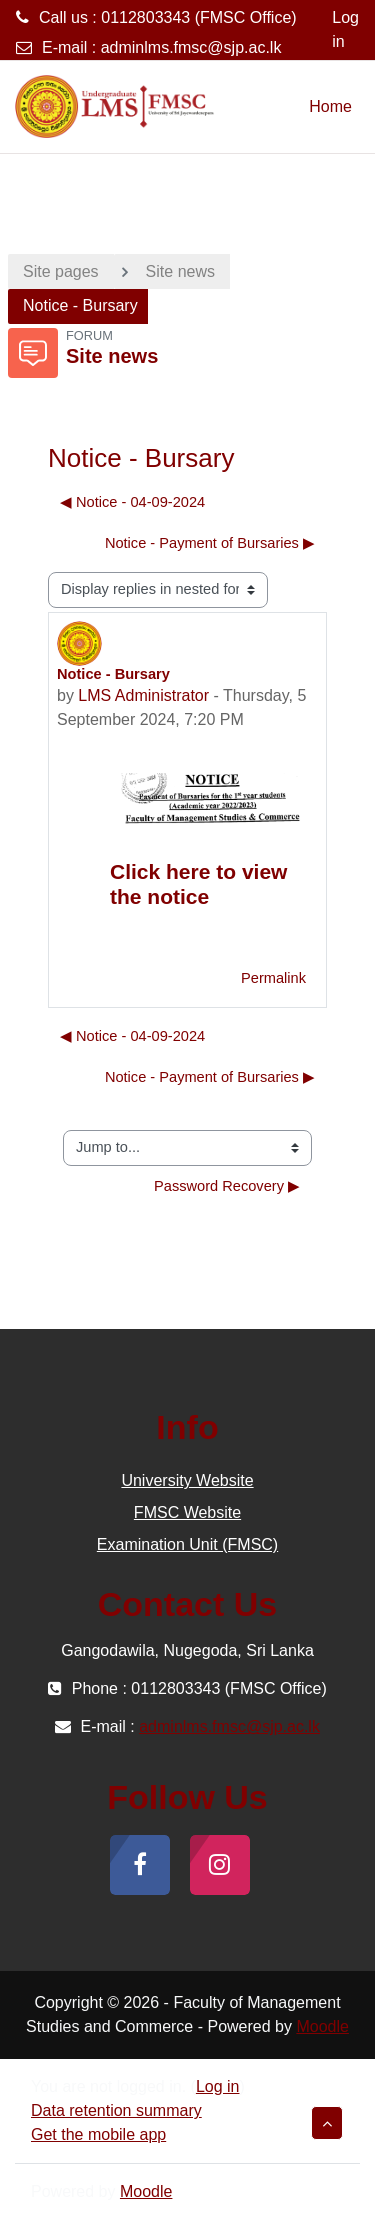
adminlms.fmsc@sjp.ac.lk (191, 47)
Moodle (322, 2026)
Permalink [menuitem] (273, 978)
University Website (187, 1480)
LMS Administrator (143, 695)
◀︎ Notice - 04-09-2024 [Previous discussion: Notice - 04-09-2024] (132, 502)
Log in (345, 29)
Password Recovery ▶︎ (227, 1186)
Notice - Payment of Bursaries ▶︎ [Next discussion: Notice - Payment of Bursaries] (210, 543)
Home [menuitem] (330, 106)
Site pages (61, 271)
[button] (327, 2123)
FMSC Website (187, 1512)
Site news (180, 271)
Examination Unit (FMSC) (187, 1544)
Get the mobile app (98, 2134)
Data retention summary (116, 2110)
